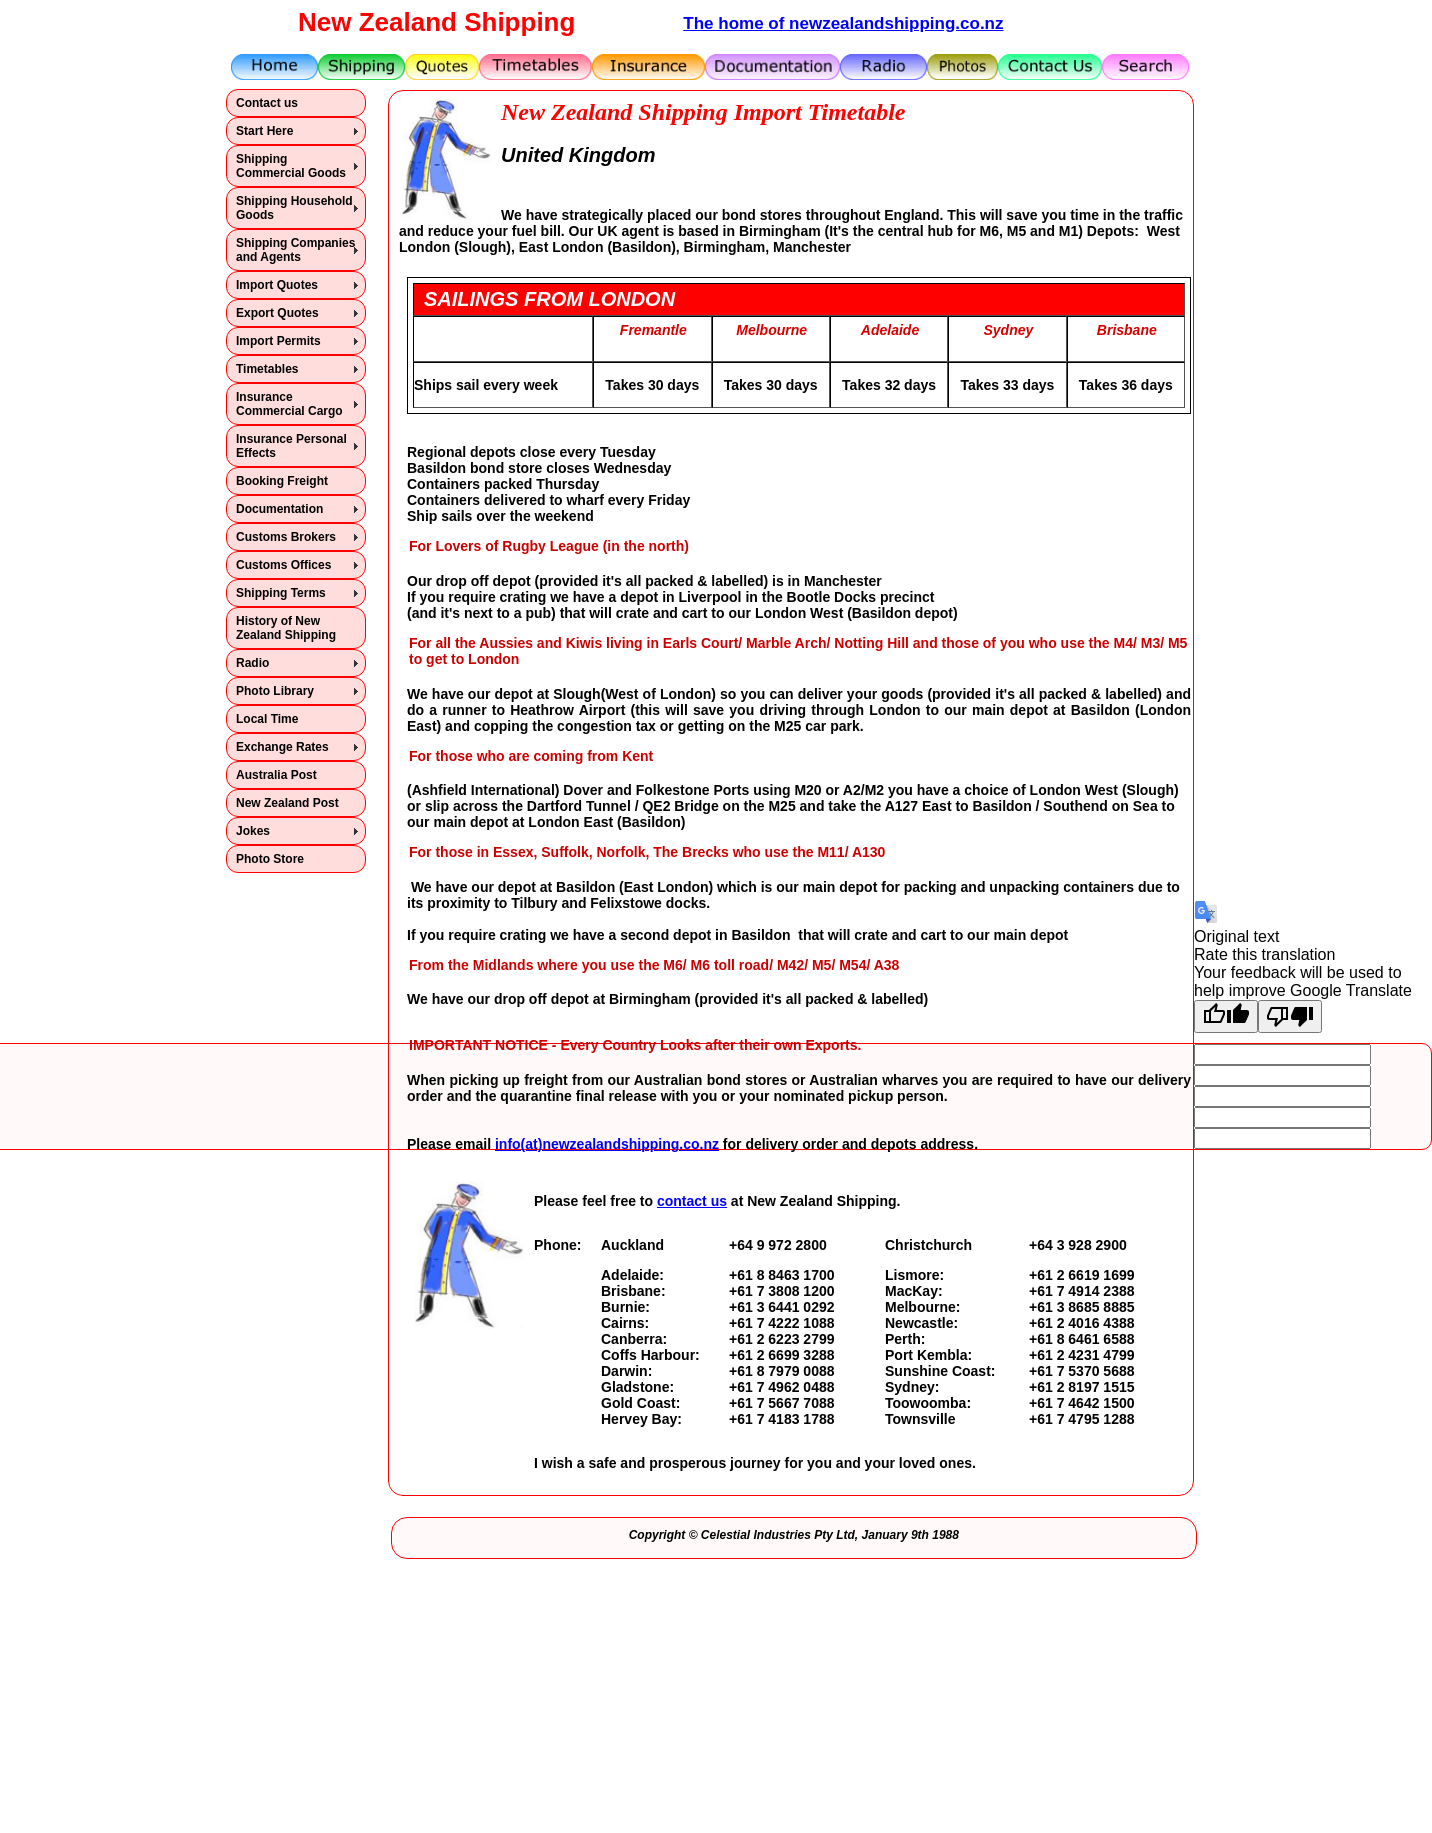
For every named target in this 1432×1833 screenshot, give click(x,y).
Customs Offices (283, 565)
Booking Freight (282, 481)
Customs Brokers (286, 537)
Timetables (267, 369)
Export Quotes (277, 313)
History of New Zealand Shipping (286, 628)
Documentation (279, 509)
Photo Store (270, 859)
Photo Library (275, 691)
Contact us (267, 103)
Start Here (264, 131)
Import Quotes (277, 285)
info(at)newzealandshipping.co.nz (607, 1144)
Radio (252, 663)
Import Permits (278, 341)
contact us (692, 1201)
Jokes (253, 831)
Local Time (267, 719)
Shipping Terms (281, 593)
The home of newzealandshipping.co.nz (843, 23)
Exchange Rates (282, 747)
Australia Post (276, 775)
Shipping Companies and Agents (295, 250)
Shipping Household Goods (294, 208)
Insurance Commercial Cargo (289, 404)
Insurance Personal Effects (291, 446)
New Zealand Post (287, 803)
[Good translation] (1226, 1016)
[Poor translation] (1290, 1016)
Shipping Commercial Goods (291, 166)
